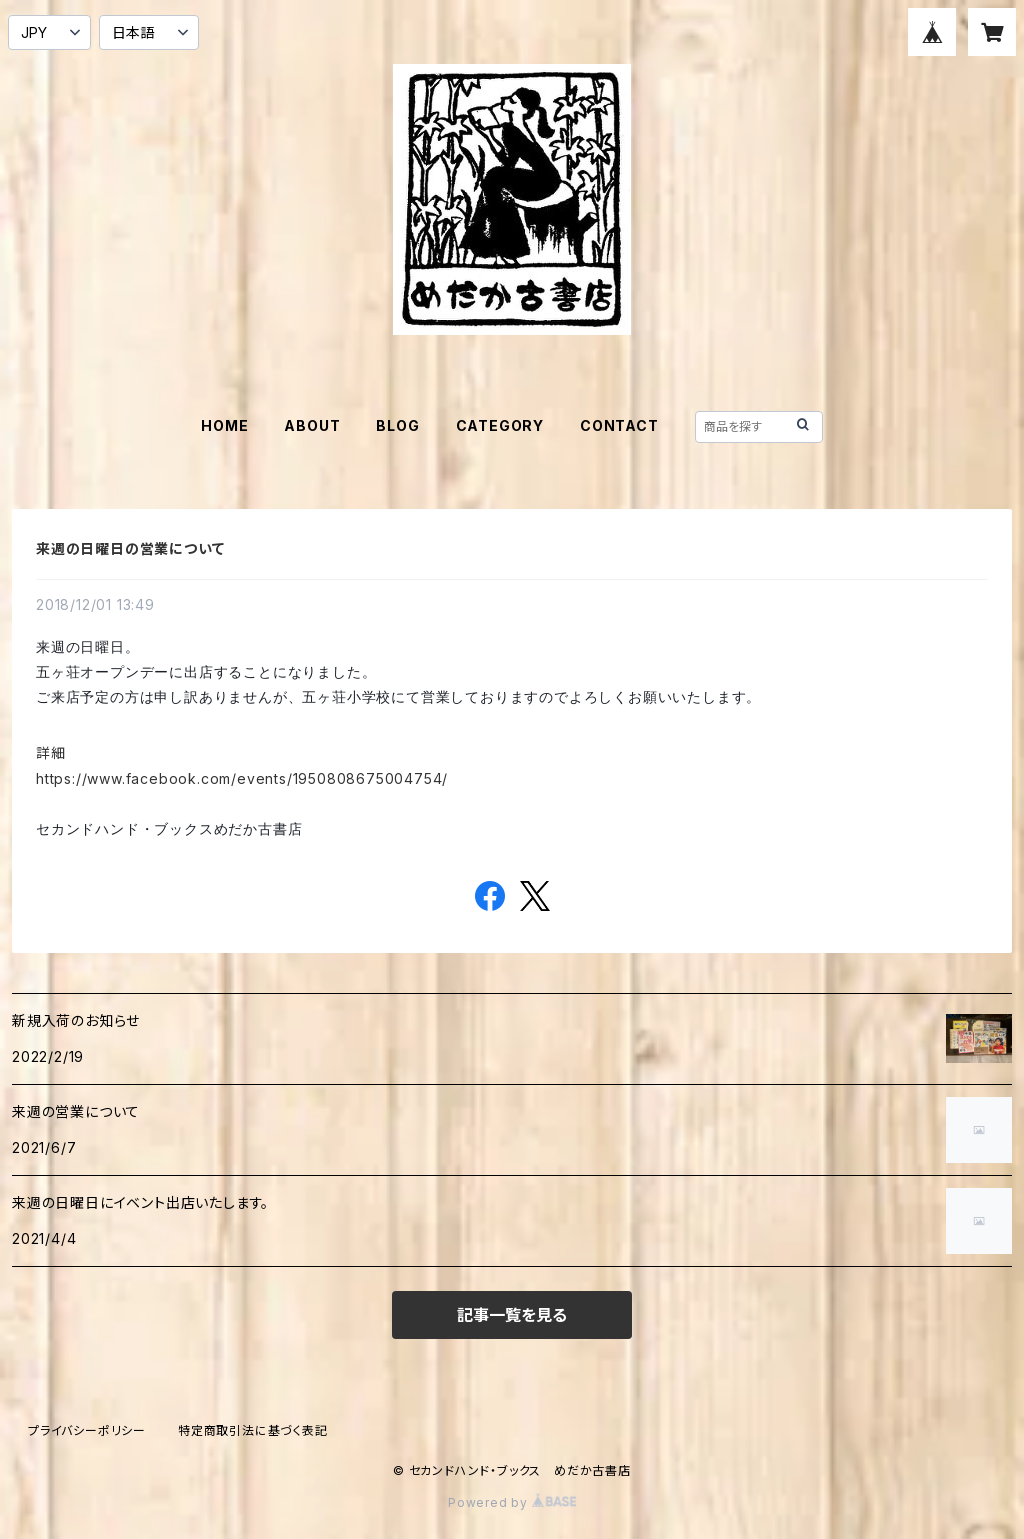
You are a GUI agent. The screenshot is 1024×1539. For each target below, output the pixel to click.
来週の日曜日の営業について (130, 548)
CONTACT (619, 425)
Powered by (512, 1502)
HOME (224, 425)
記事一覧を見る (512, 1315)
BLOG (397, 425)
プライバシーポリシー (87, 1430)
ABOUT (312, 425)
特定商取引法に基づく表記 (253, 1430)
